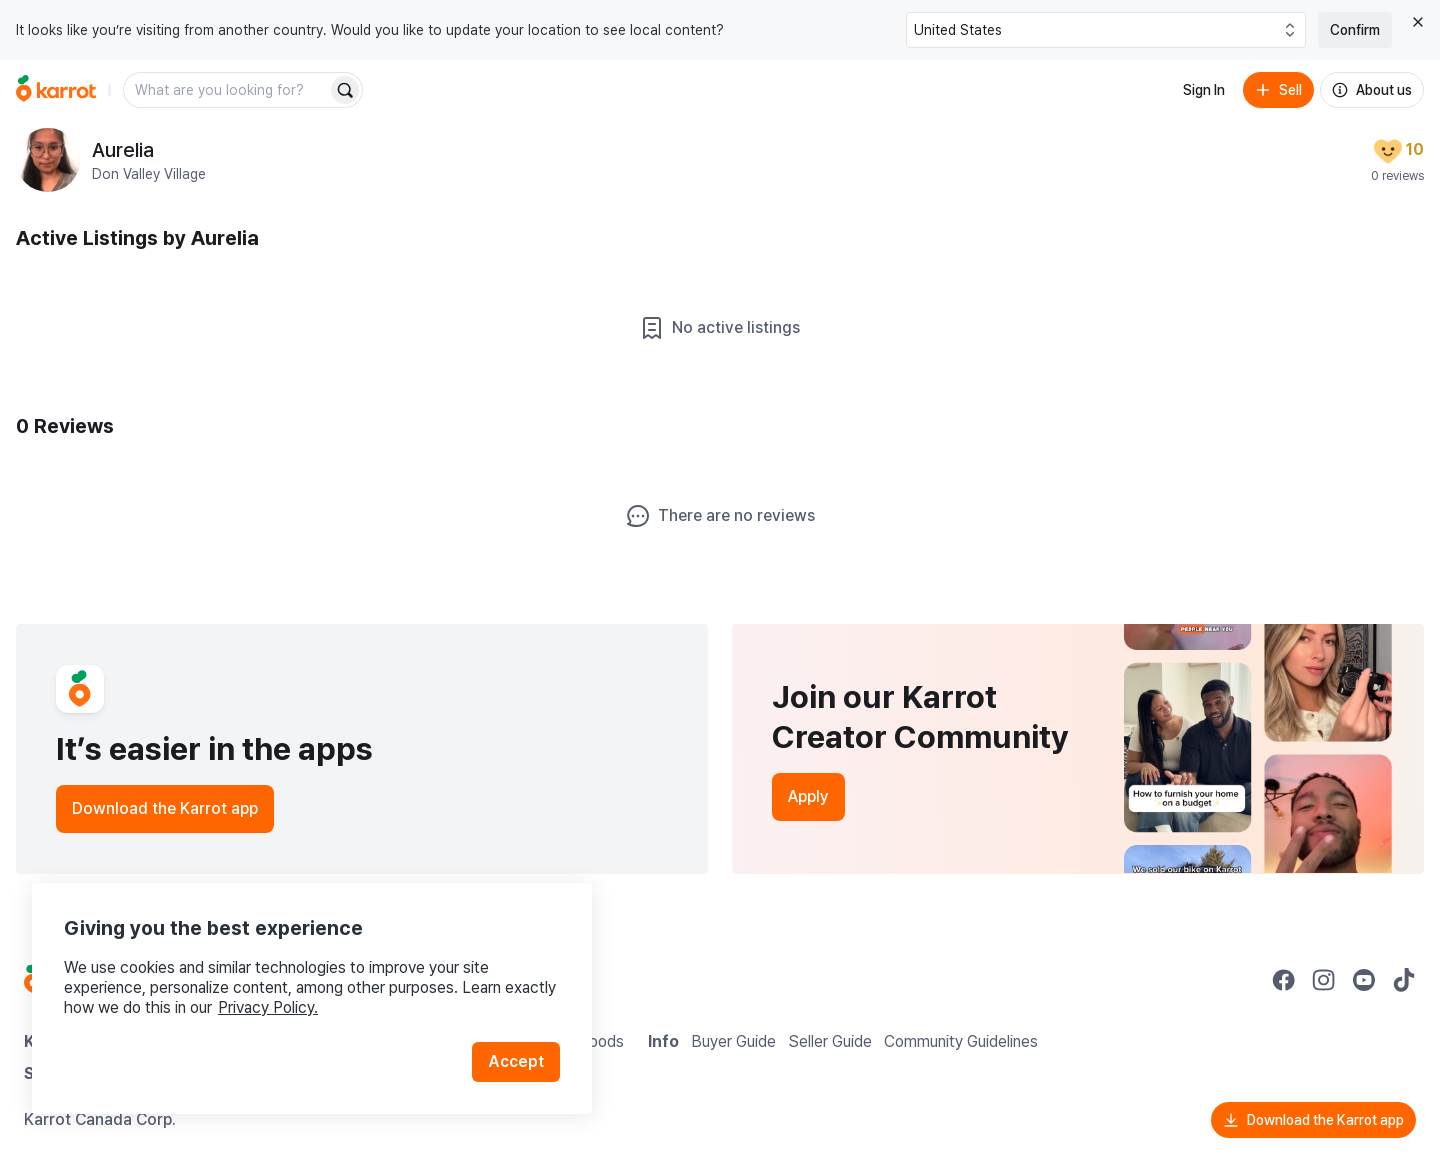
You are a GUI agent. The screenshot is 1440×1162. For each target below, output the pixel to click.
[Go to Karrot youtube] (1364, 980)
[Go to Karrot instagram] (1324, 980)
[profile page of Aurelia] (48, 160)
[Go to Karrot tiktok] (1404, 980)
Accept (516, 1061)
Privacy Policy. (268, 1007)
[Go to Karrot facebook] (1284, 980)
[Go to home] (56, 90)
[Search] (345, 90)
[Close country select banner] (1418, 22)
